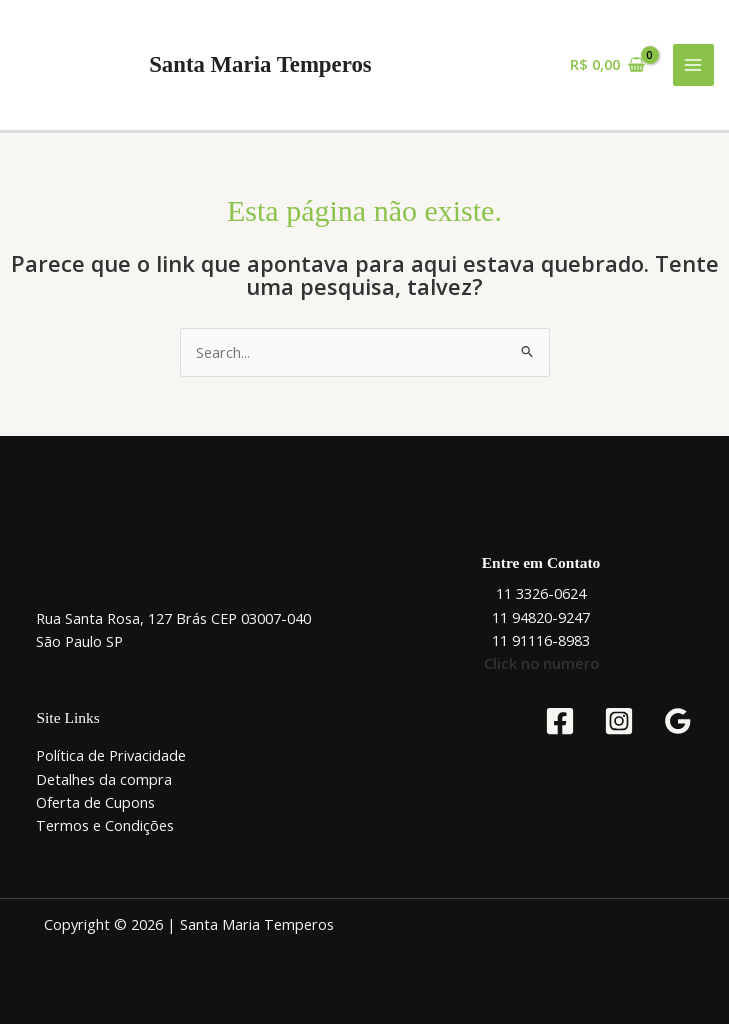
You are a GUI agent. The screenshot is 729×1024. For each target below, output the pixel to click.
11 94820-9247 (541, 617)
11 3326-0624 (541, 593)
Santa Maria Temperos (260, 64)
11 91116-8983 (541, 640)
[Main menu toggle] (694, 65)
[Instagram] (619, 721)
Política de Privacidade (111, 755)
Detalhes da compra (104, 779)
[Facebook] (560, 721)
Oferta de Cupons (95, 802)
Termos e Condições (105, 825)
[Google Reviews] (678, 721)
